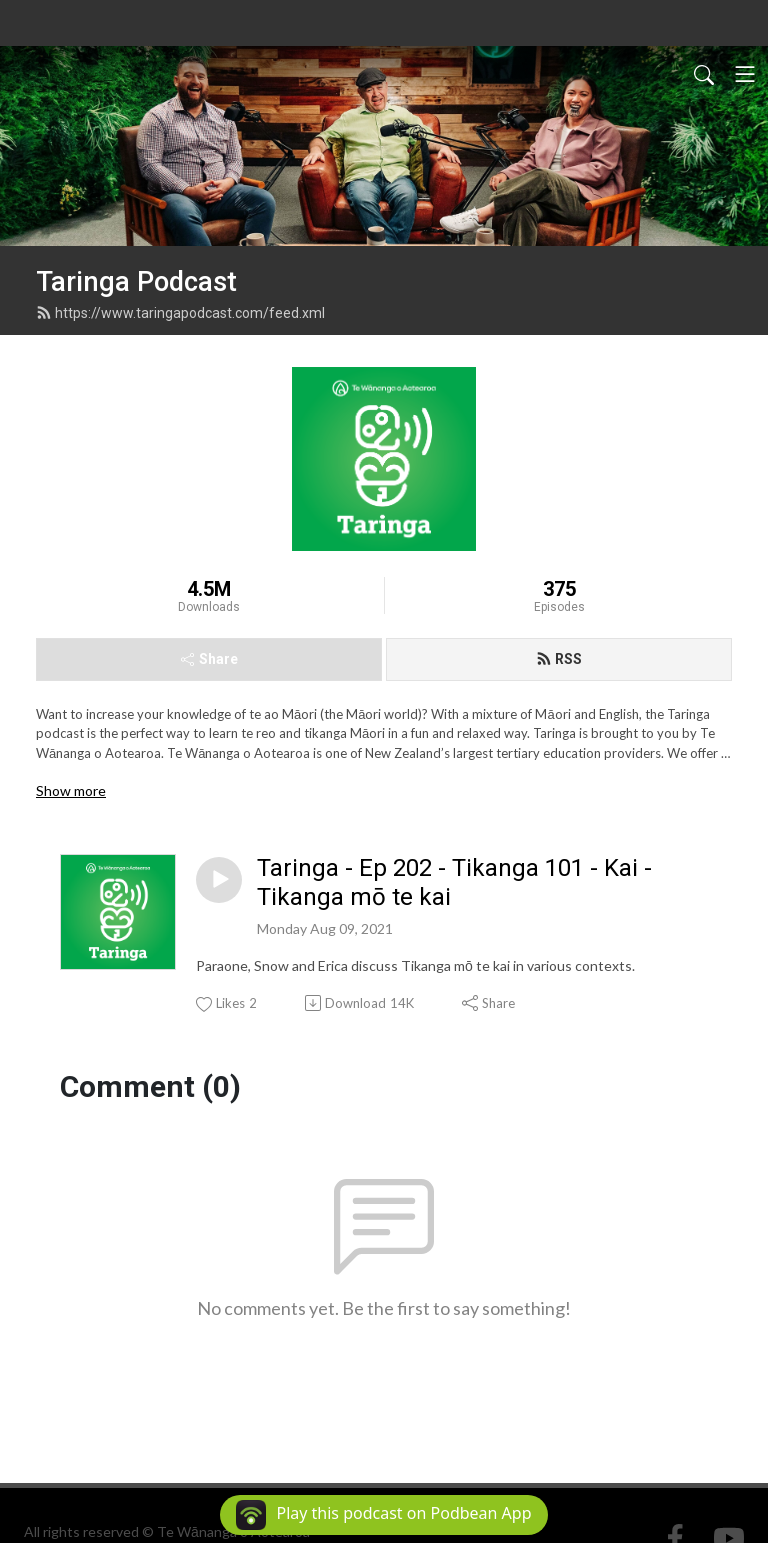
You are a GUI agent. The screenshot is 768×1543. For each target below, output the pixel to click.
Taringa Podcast (136, 282)
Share (209, 659)
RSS (559, 659)
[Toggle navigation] (745, 74)
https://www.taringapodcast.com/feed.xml (180, 313)
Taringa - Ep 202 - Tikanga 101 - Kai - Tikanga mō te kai (454, 882)
